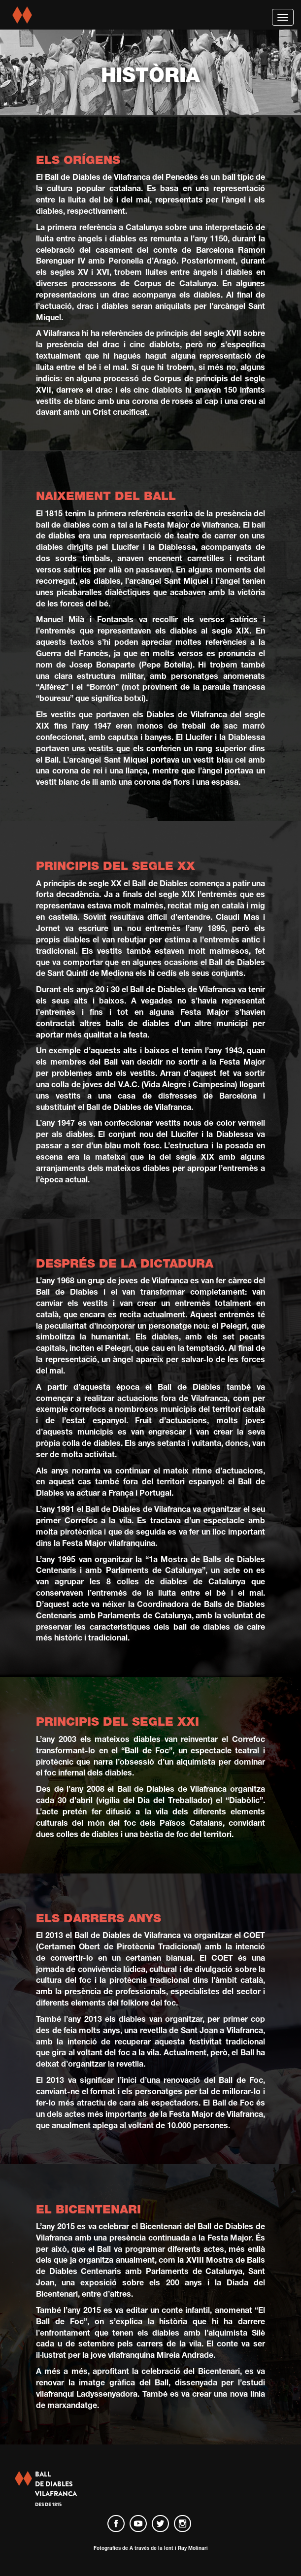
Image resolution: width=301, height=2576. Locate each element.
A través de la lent (151, 2548)
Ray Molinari (193, 2548)
